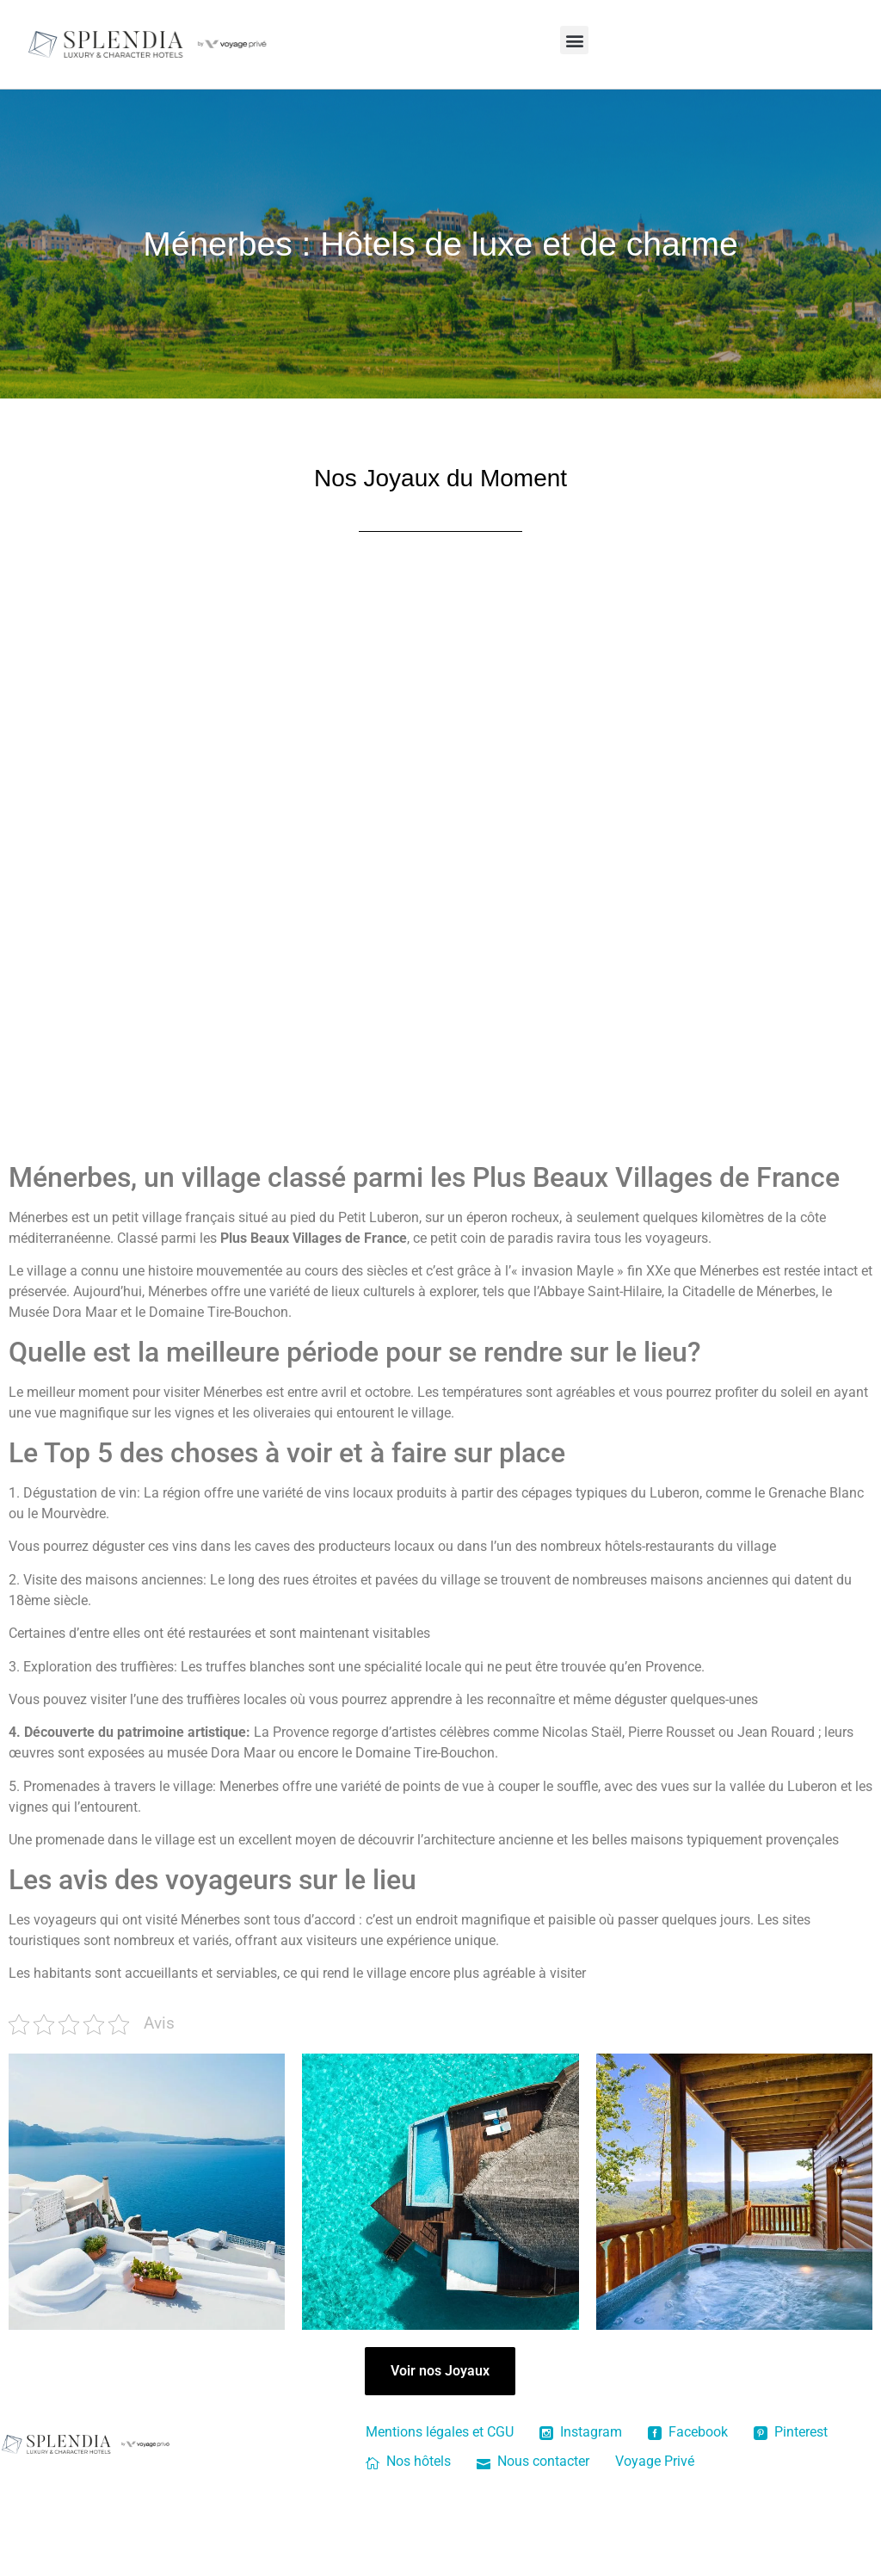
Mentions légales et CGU (440, 2432)
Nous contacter (533, 2461)
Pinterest (791, 2432)
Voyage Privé (654, 2461)
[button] (574, 40)
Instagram (580, 2432)
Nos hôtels (408, 2461)
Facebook (688, 2432)
